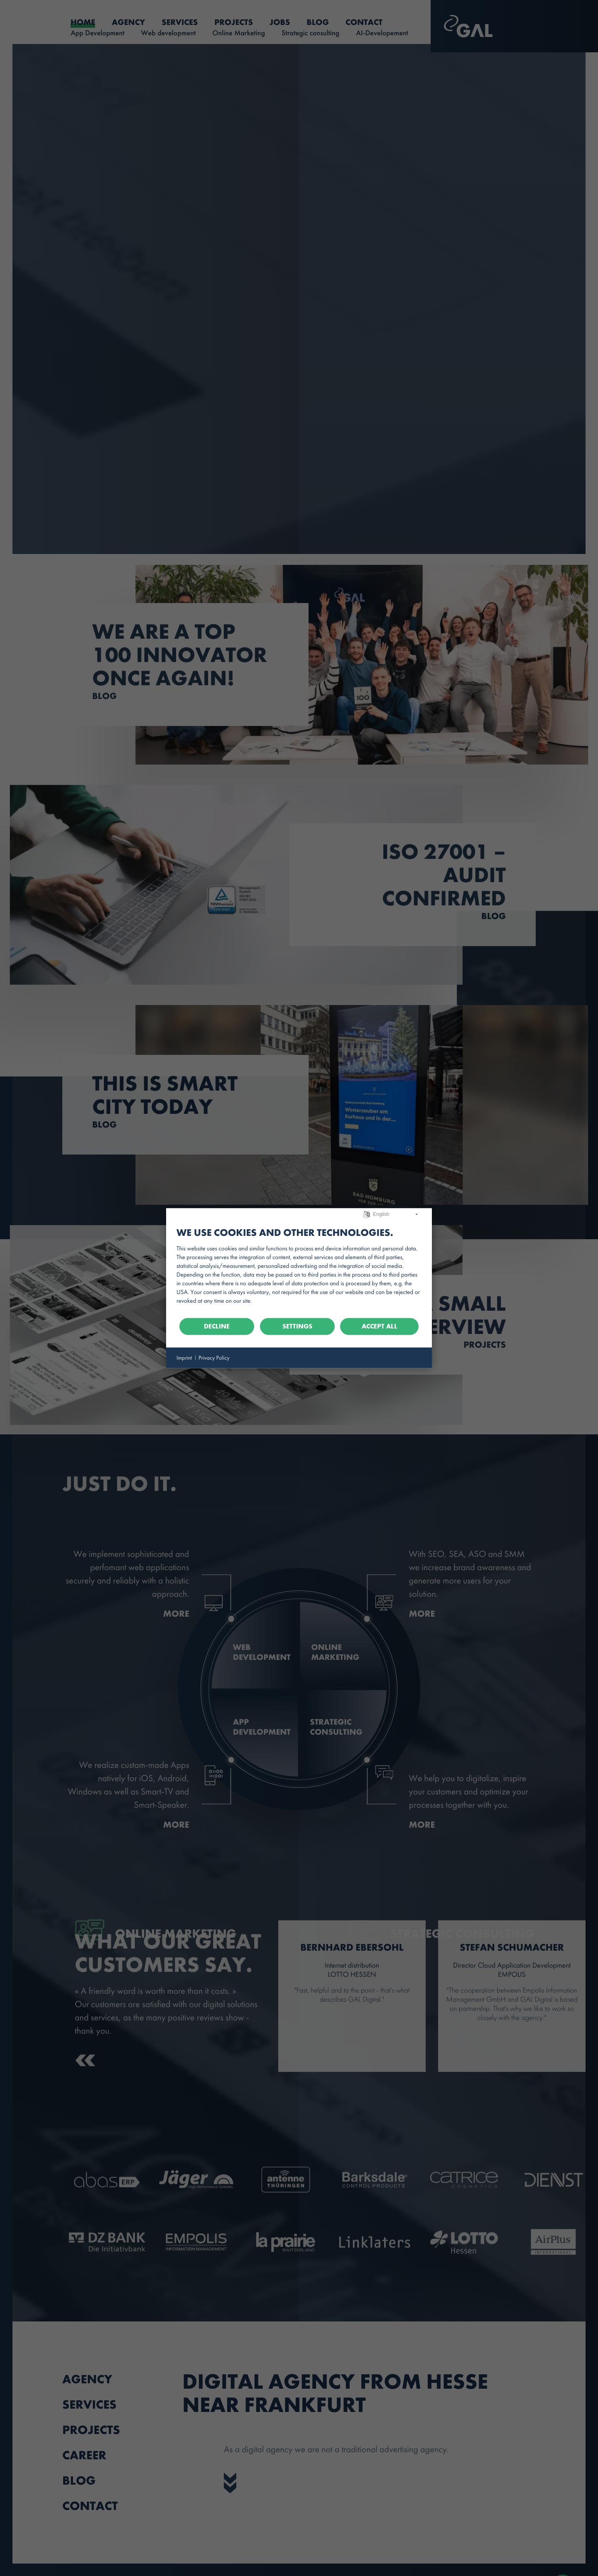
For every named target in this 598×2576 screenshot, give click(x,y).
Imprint (184, 1357)
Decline (217, 1326)
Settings (297, 1326)
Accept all (379, 1326)
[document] (299, 1268)
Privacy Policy (214, 1357)
